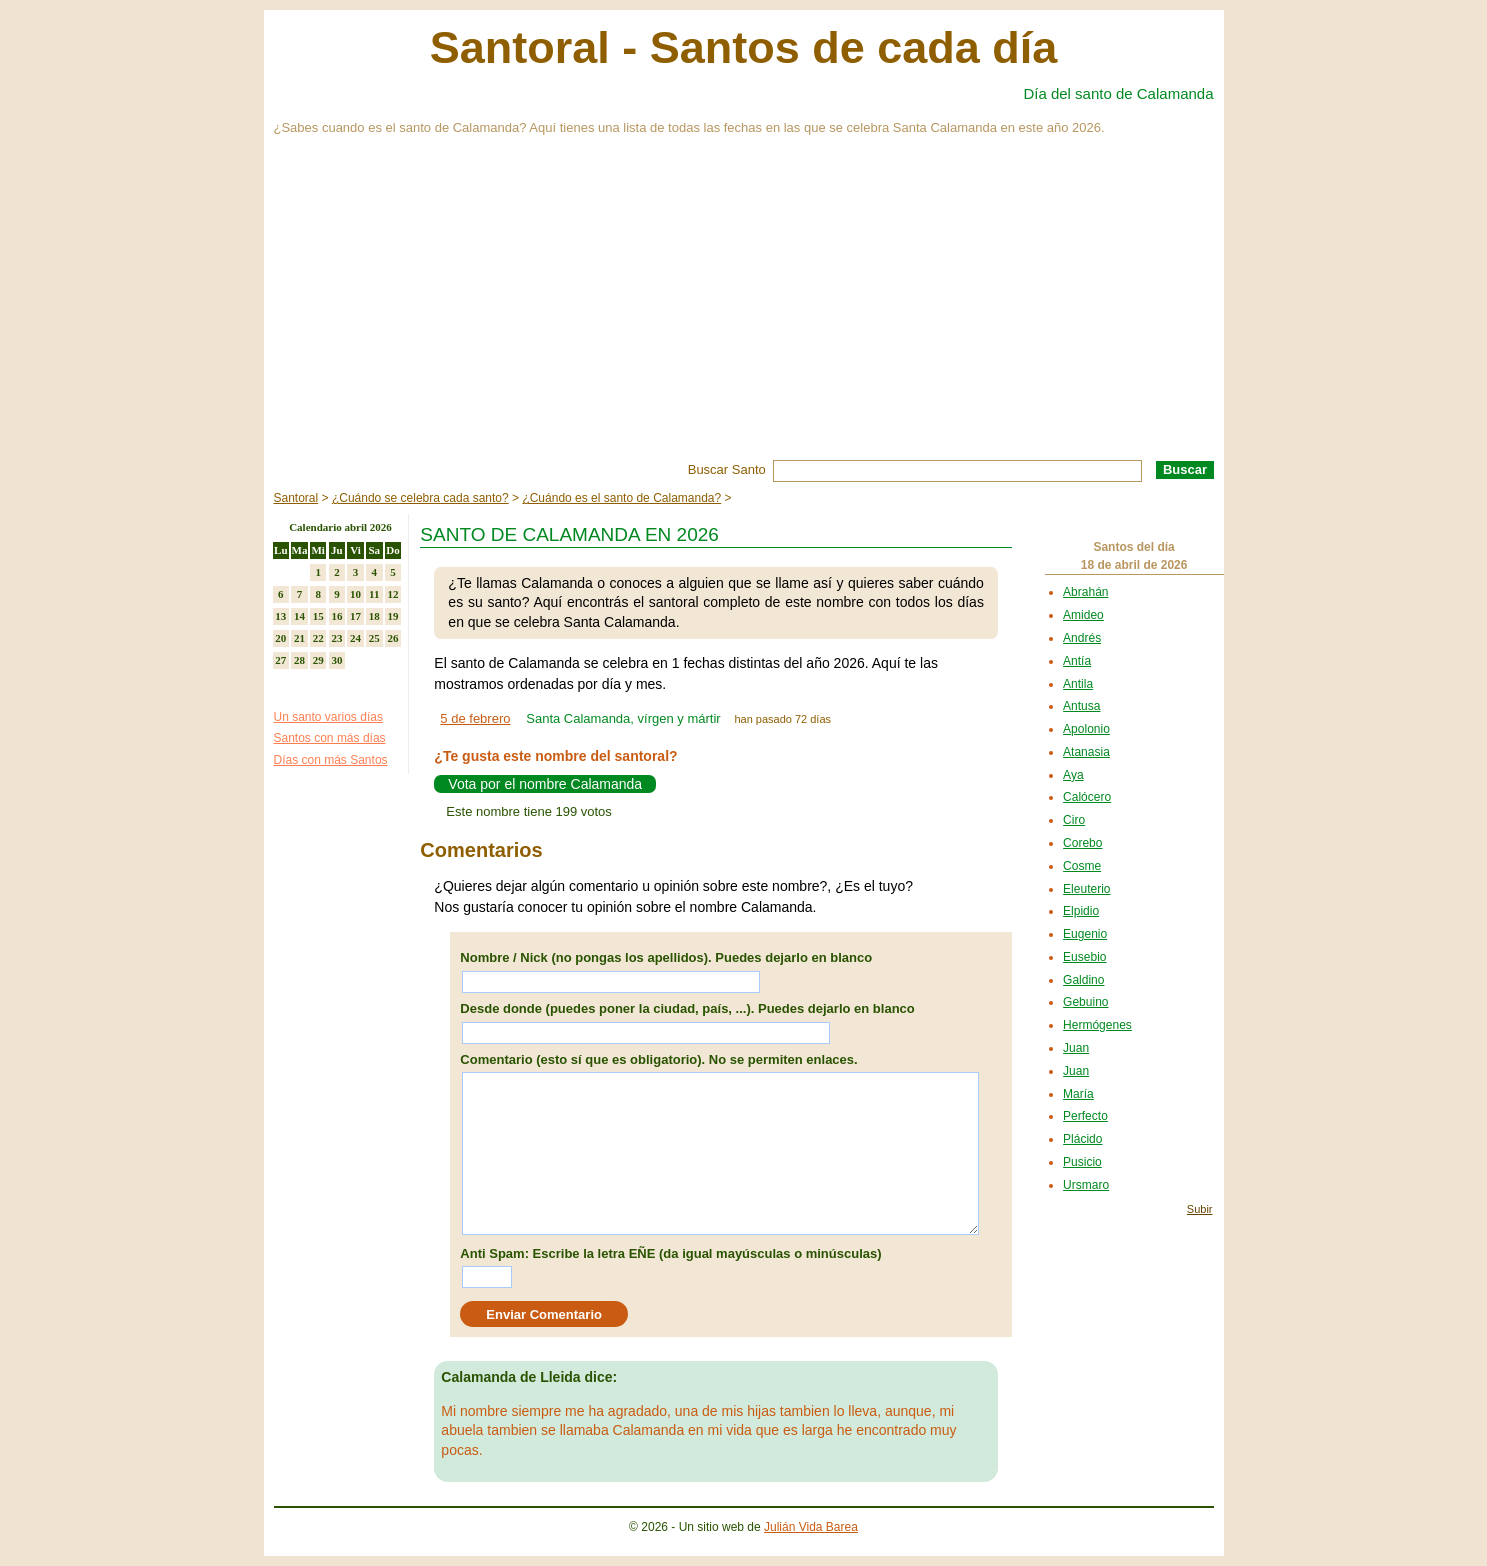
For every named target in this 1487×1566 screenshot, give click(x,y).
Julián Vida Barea (811, 1527)
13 (280, 616)
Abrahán (1085, 592)
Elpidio (1081, 911)
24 (355, 638)
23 (336, 638)
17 (355, 616)
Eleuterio (1086, 889)
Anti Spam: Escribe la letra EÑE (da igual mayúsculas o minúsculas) (670, 1253)
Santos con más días (330, 738)
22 (318, 638)
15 (318, 616)
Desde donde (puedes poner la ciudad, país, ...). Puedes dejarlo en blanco (687, 1008)
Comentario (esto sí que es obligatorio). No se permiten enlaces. (658, 1059)
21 (299, 638)
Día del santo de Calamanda (1118, 93)
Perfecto (1085, 1116)
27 (280, 660)
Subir (1200, 1209)
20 (280, 638)
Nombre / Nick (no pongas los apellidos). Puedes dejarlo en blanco (666, 957)
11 (374, 594)
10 (355, 594)
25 (374, 638)
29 (318, 660)
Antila (1078, 684)
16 (336, 616)
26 (392, 638)
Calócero (1087, 797)
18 (374, 616)
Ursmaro (1086, 1185)
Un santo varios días (328, 717)
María (1078, 1094)
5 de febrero (475, 718)
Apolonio (1086, 729)
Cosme (1082, 866)
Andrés (1082, 638)
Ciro (1074, 820)
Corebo (1082, 843)
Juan (1076, 1048)
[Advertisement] (744, 310)
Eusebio (1084, 957)
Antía (1077, 661)
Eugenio (1085, 934)
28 (299, 660)
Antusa (1081, 706)
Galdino (1083, 980)
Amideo (1083, 615)
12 (392, 594)
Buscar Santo (727, 469)
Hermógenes (1097, 1025)
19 (392, 616)
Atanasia (1086, 752)
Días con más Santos (331, 760)
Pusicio (1082, 1162)
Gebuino (1085, 1002)
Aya (1073, 775)
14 (299, 616)
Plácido (1082, 1139)
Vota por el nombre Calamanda (545, 784)
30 (336, 660)
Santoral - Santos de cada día (744, 47)
